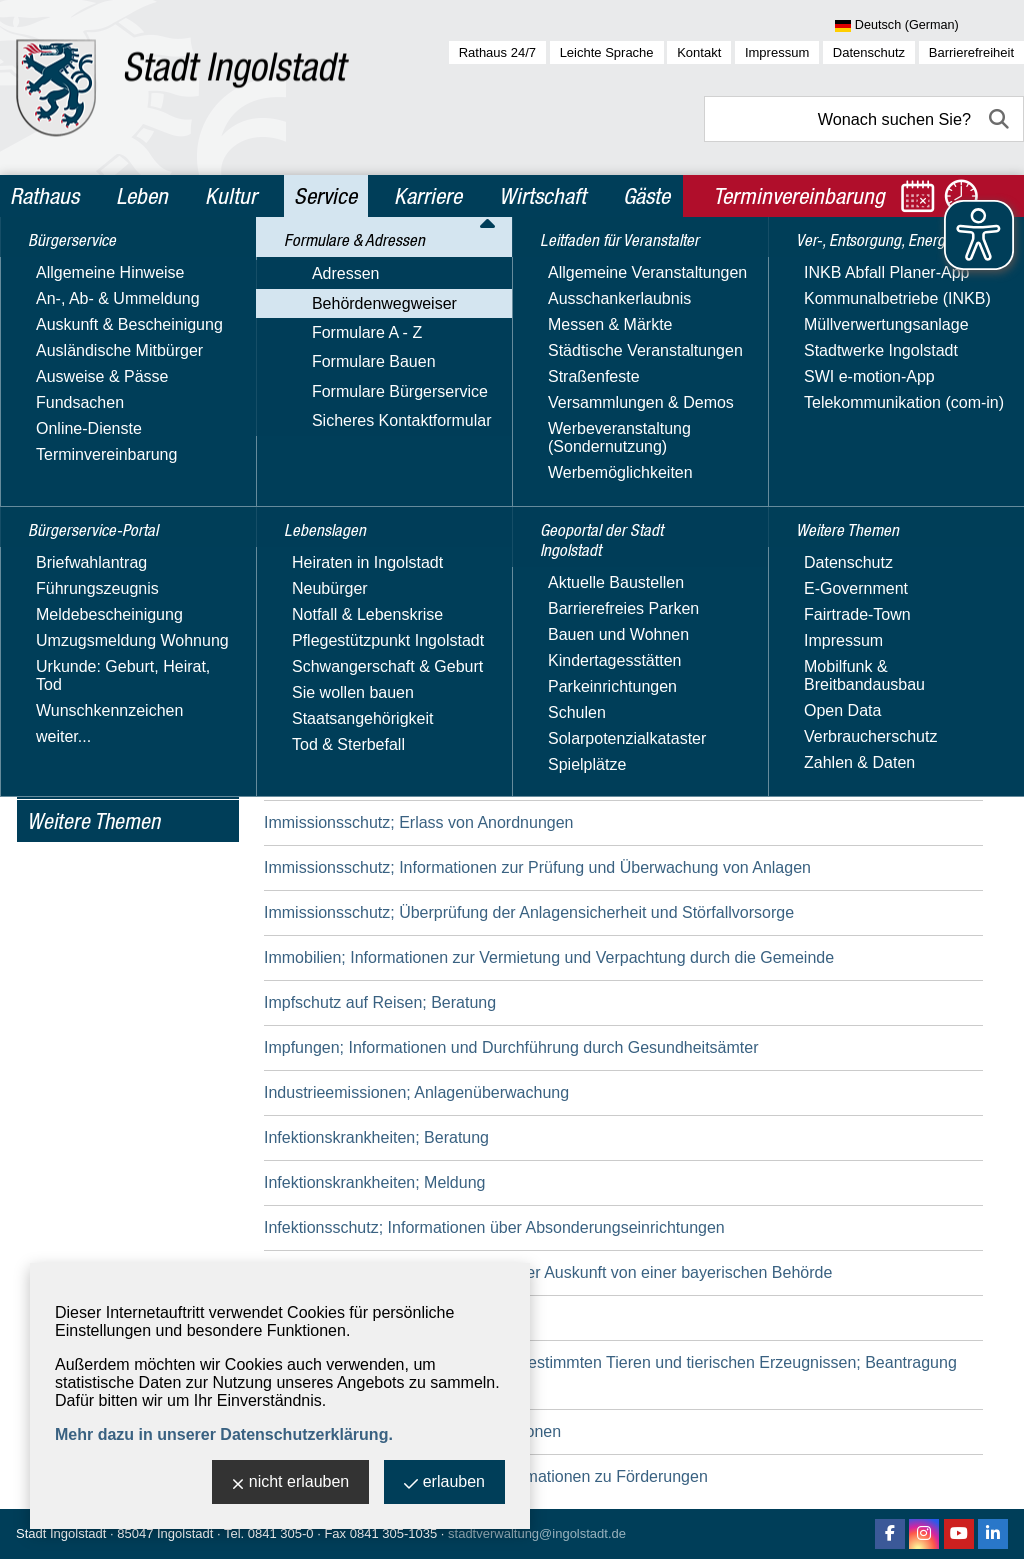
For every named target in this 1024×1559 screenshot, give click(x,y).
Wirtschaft (542, 196)
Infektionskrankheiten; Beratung (376, 1137)
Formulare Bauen (89, 476)
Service (325, 196)
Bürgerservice (83, 268)
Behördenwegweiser (99, 418)
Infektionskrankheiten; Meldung (374, 1182)
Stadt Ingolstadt (61, 1533)
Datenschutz (869, 52)
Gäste (646, 196)
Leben (142, 196)
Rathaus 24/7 (497, 52)
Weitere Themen (93, 821)
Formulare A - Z (82, 447)
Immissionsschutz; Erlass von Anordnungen (418, 822)
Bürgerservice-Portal (111, 311)
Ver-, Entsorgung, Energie (96, 765)
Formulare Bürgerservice (115, 505)
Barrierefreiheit (971, 52)
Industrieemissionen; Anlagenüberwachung (416, 1092)
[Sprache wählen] (929, 26)
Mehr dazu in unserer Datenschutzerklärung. (224, 1434)
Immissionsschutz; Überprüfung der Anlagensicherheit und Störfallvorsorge (529, 912)
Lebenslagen (78, 571)
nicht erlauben (291, 1483)
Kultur (231, 196)
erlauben (444, 1483)
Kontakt (699, 52)
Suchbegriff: (306, 398)
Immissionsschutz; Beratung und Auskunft (412, 777)
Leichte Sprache (607, 52)
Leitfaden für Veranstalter (79, 627)
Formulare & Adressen (117, 354)
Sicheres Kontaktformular (117, 534)
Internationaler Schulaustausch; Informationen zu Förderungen (486, 1476)
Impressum (777, 52)
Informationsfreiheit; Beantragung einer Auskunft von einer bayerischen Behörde (548, 1272)
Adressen (61, 389)
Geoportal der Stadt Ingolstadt (106, 696)
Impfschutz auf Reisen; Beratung (380, 1002)
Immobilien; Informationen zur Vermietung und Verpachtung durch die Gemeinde (549, 957)
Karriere (428, 196)
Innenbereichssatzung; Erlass (369, 1317)
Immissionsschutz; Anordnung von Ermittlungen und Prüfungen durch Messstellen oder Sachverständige (572, 606)
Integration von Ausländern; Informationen (412, 1431)
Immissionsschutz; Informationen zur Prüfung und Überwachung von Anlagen (537, 867)
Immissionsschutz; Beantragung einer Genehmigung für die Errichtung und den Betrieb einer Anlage (618, 732)
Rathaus (44, 196)
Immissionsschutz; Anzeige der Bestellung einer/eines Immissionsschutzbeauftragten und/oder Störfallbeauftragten (599, 675)
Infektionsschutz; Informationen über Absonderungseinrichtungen (494, 1227)
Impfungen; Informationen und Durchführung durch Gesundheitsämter (511, 1047)
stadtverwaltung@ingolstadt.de (537, 1533)
